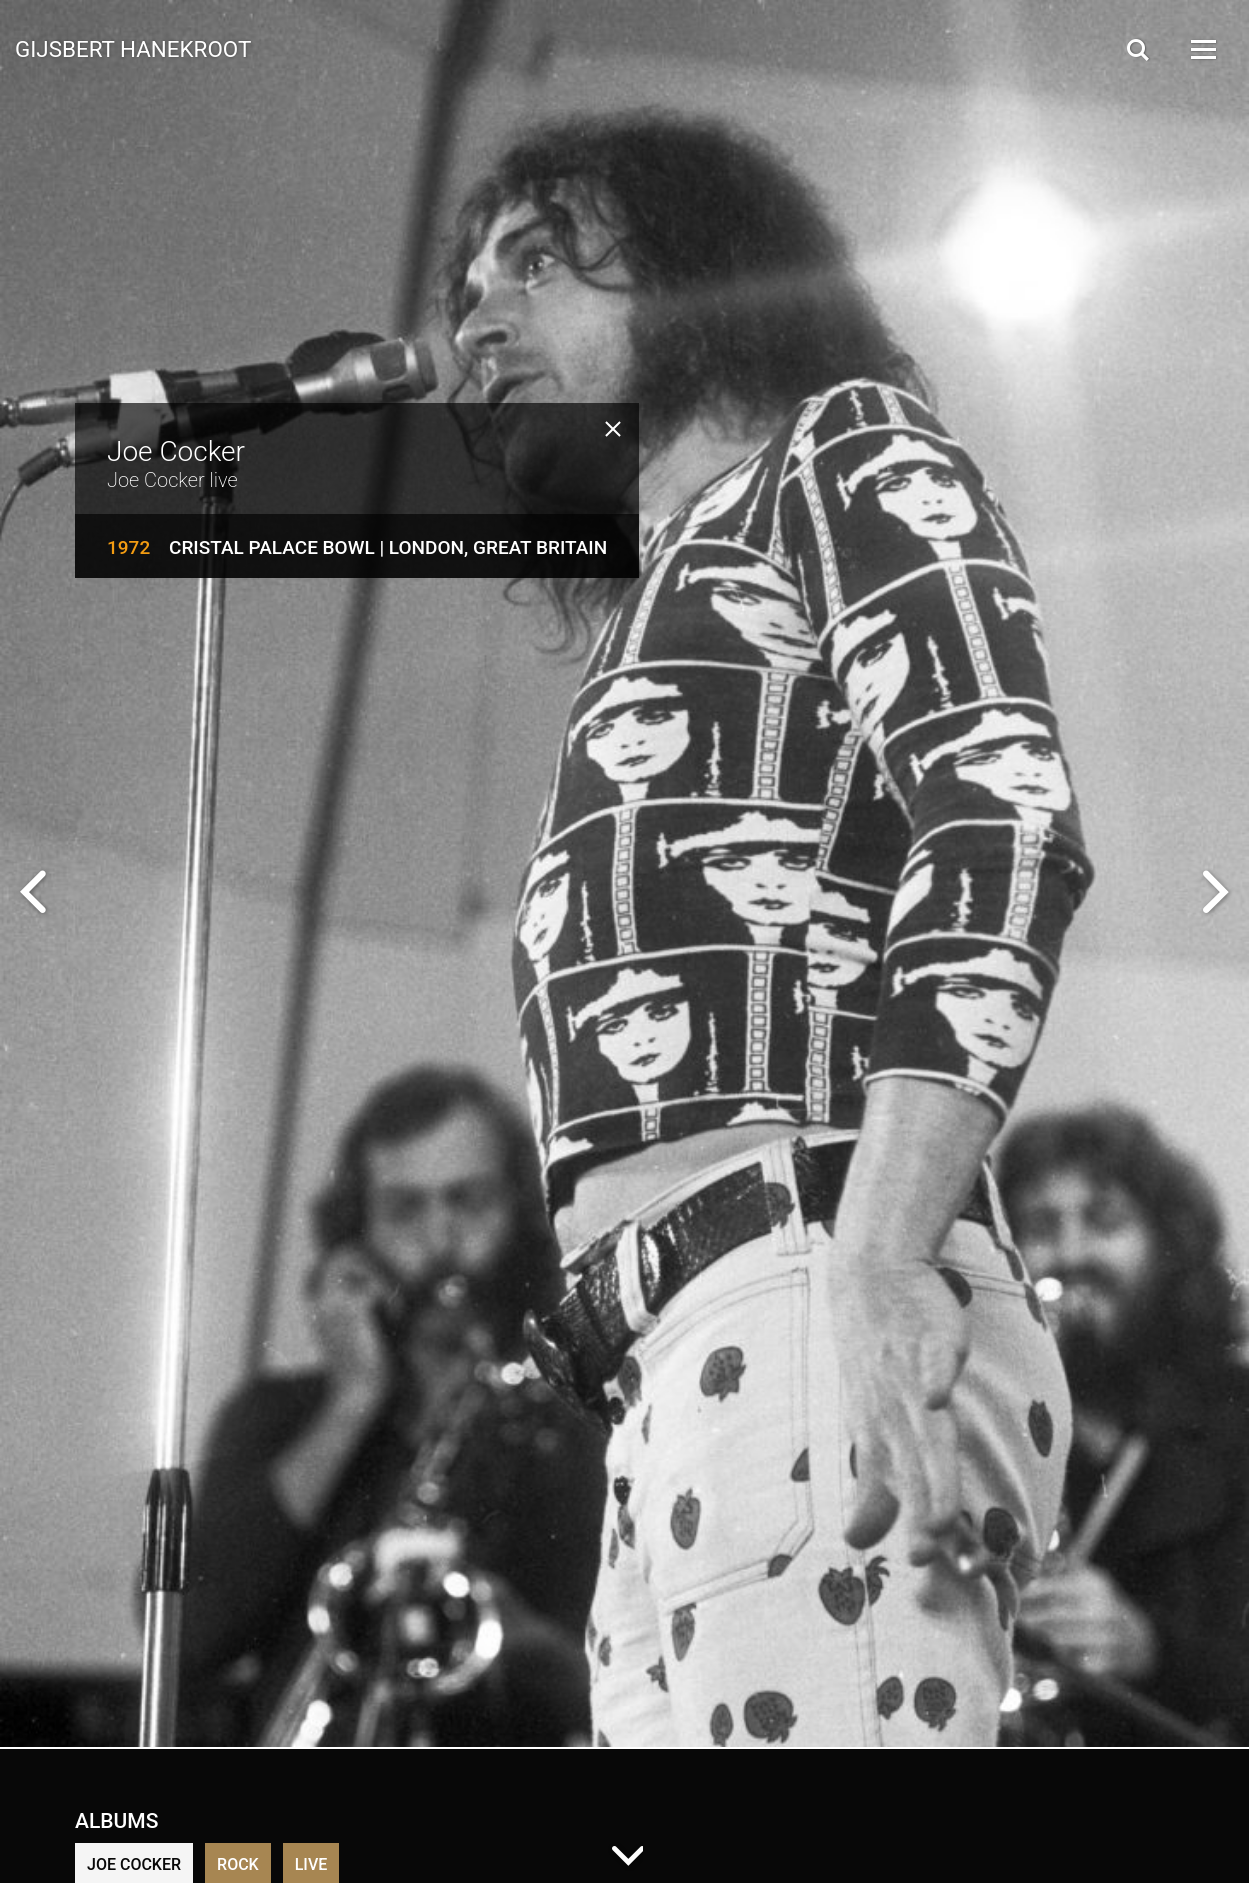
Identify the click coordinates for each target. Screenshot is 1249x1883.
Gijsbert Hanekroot (133, 48)
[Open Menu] (1202, 49)
